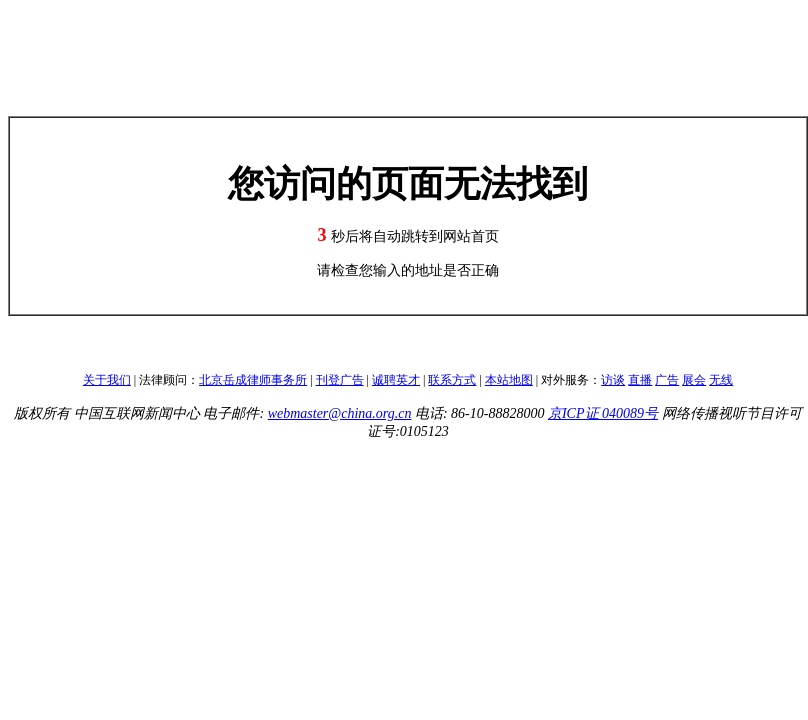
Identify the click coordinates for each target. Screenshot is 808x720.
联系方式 (452, 380)
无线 (721, 380)
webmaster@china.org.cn (340, 413)
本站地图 (509, 380)
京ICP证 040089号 (603, 413)
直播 (640, 380)
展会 (694, 380)
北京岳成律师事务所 (253, 380)
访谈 (613, 380)
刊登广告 (340, 380)
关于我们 (107, 380)
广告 (667, 380)
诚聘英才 (396, 380)
